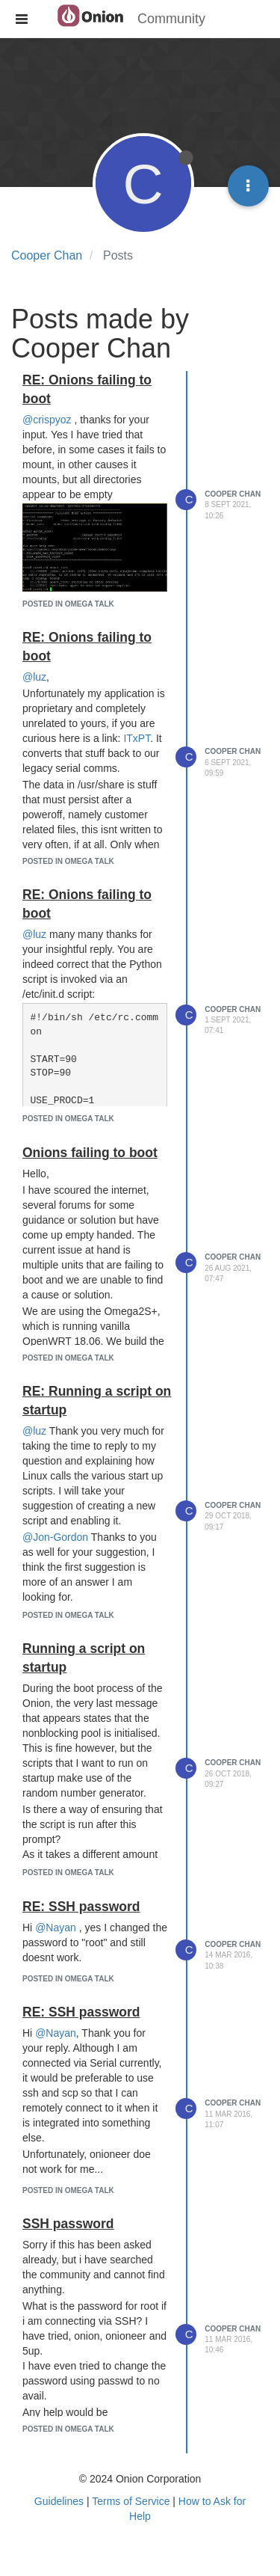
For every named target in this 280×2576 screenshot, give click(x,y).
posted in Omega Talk (68, 604)
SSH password (68, 2223)
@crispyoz (47, 420)
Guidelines (59, 2501)
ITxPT (136, 738)
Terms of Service (130, 2501)
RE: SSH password (81, 1906)
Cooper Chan (233, 494)
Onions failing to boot (90, 1152)
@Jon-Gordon (55, 1537)
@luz (34, 677)
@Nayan (55, 1927)
